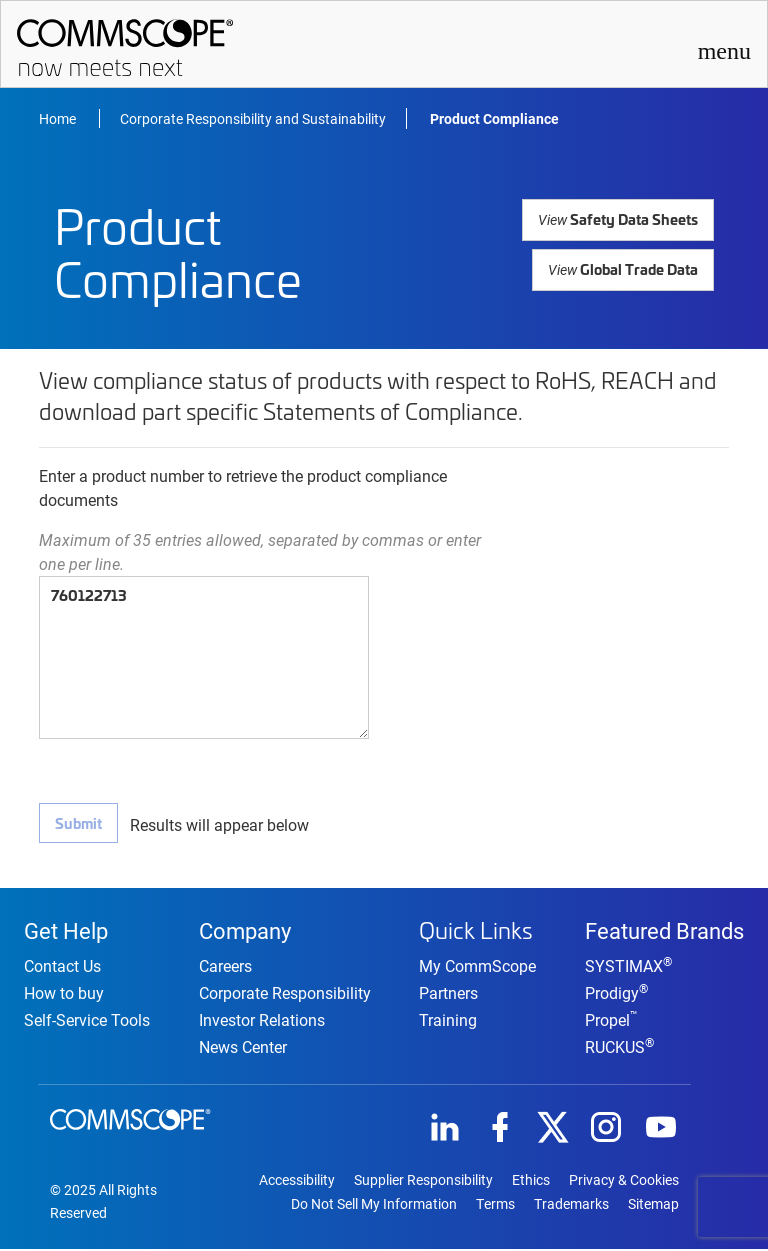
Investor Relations (262, 1021)
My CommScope (477, 965)
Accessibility (297, 1182)
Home (59, 118)
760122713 (204, 657)
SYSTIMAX (628, 967)
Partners (448, 992)
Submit (78, 822)
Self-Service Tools (87, 1021)
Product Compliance (494, 118)
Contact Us (62, 967)
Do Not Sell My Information (374, 1206)
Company (245, 930)
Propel (611, 1021)
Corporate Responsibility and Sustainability (253, 118)
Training (448, 1019)
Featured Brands (664, 930)
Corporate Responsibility (285, 994)
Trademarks (571, 1206)
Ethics (531, 1182)
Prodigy (616, 994)
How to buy (64, 994)
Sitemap (653, 1206)
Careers (225, 967)
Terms (495, 1206)
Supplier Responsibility (423, 1182)
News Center (243, 1048)
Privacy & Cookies (624, 1182)
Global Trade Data (624, 267)
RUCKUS (619, 1048)
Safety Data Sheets (620, 218)
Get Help (66, 930)
